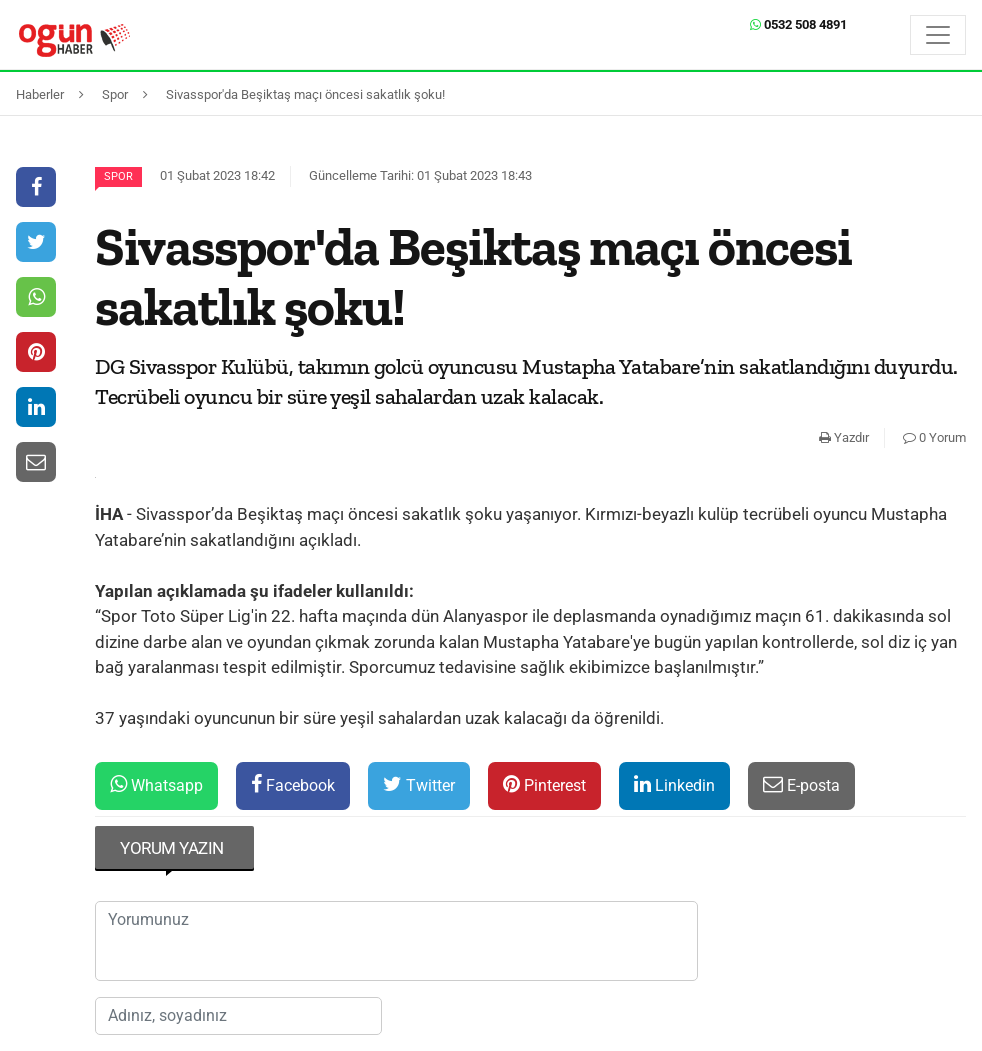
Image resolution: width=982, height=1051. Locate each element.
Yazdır (844, 437)
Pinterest (544, 784)
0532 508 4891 (798, 24)
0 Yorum (934, 437)
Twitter (419, 784)
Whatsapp (156, 784)
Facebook (293, 784)
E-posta (801, 784)
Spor (118, 176)
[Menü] (938, 35)
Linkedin (674, 784)
